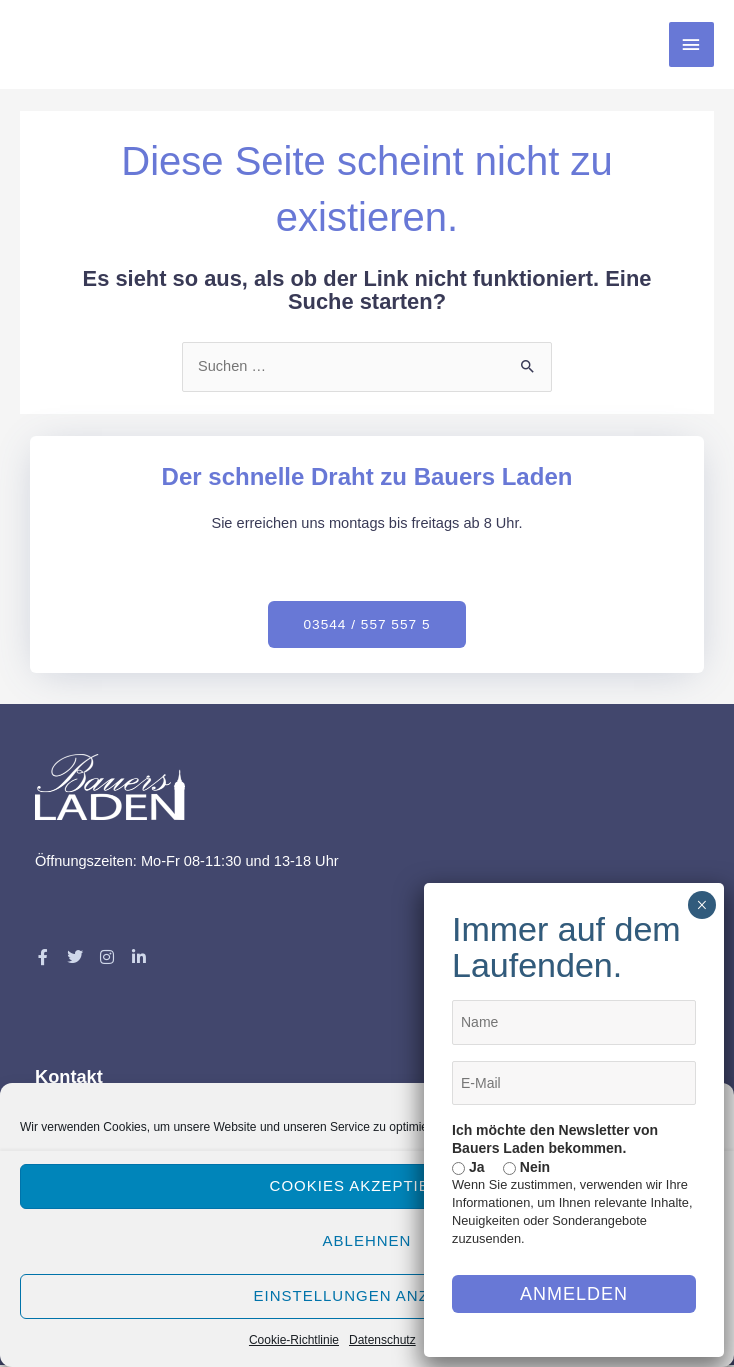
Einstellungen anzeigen (366, 1295)
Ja (468, 1167)
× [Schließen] (701, 905)
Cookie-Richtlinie (294, 1340)
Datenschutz (382, 1340)
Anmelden (574, 1294)
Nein (526, 1167)
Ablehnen (367, 1240)
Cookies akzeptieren (367, 1185)
